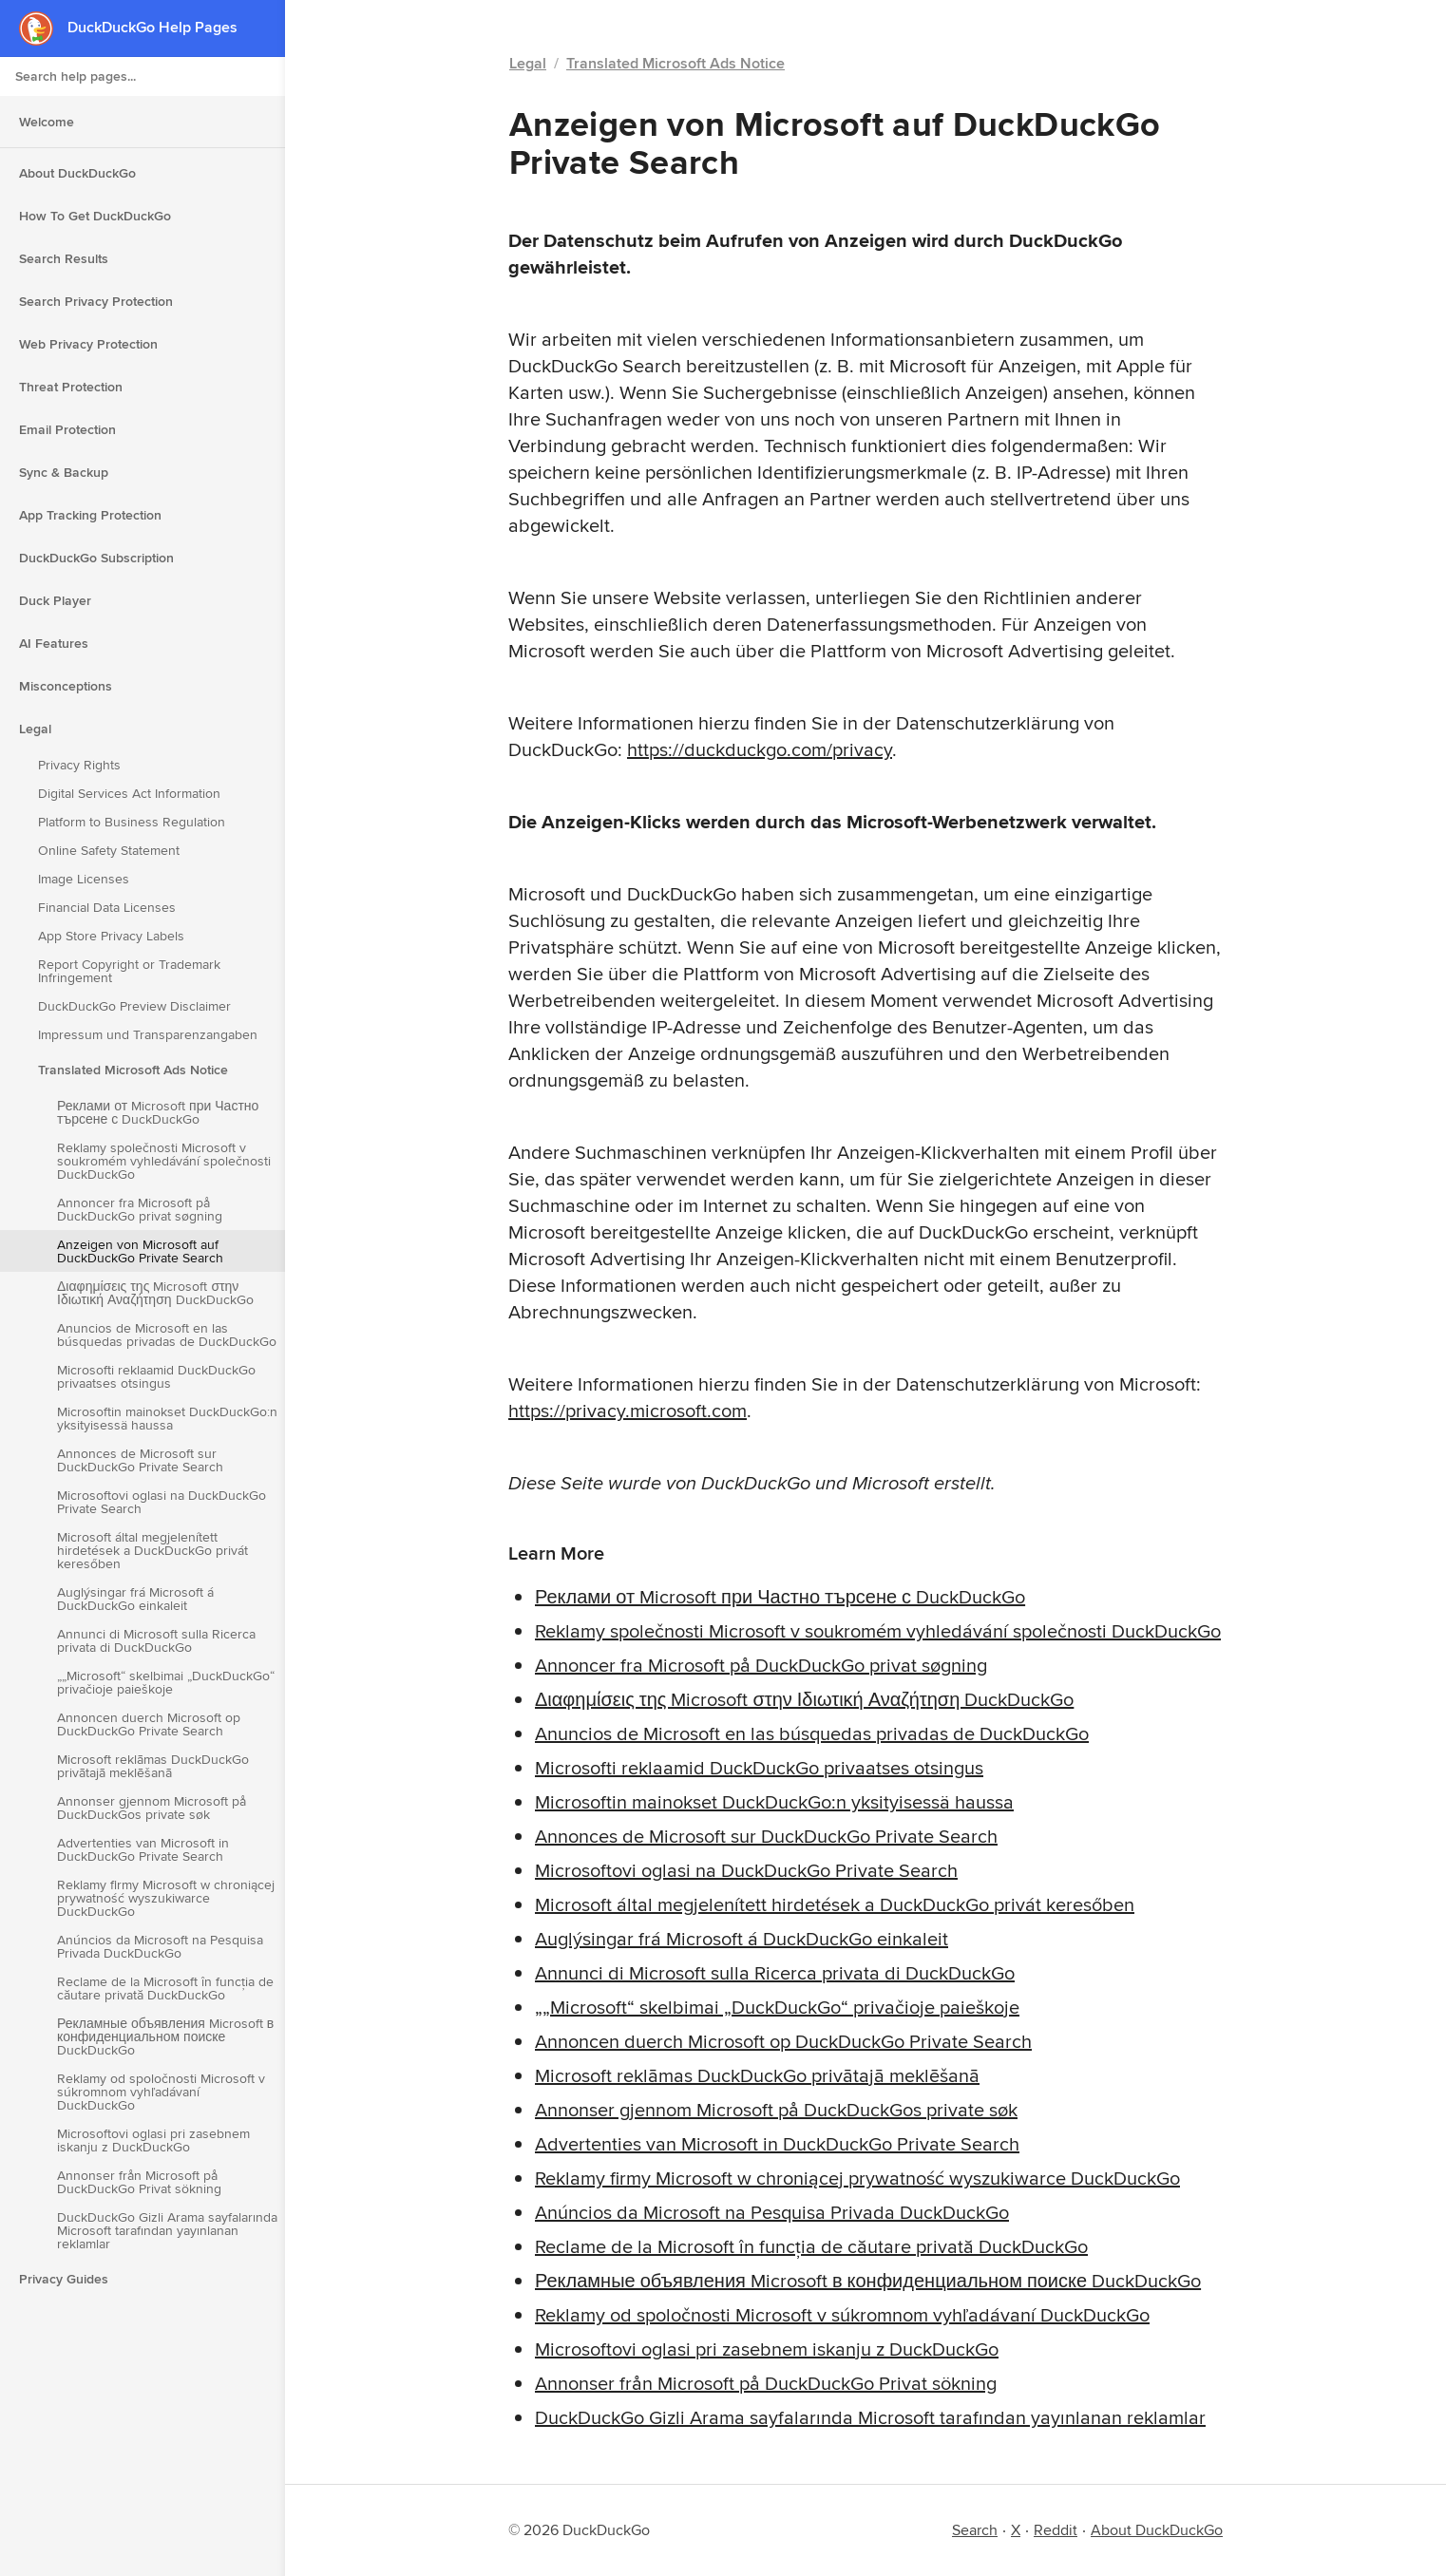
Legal (35, 728)
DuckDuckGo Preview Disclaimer (134, 1005)
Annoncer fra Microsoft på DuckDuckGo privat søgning (139, 1209)
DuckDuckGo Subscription (96, 557)
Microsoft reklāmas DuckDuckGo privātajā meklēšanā (153, 1766)
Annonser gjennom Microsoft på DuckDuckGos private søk (151, 1807)
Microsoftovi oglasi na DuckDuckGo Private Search (161, 1502)
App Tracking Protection (90, 514)
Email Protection (67, 429)
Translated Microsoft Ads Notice (133, 1069)
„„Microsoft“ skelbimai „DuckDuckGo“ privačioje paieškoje (166, 1682)
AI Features (53, 643)
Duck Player (55, 600)
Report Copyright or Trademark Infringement (129, 971)
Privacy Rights (79, 764)
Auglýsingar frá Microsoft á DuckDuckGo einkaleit (135, 1598)
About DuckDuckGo (77, 172)
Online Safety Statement (109, 850)
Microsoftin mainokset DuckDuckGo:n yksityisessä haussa (167, 1418)
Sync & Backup (63, 472)
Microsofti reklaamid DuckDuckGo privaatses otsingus (156, 1376)
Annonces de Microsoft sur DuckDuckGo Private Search (140, 1460)
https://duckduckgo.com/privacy (759, 749)
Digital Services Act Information (129, 793)
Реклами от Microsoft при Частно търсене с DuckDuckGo (157, 1112)
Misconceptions (65, 685)
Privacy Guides (63, 2278)
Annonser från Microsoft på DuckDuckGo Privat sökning (139, 2182)
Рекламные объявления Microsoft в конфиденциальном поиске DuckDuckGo (165, 2036)
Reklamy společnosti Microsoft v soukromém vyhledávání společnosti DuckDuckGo (164, 1161)
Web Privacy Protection (88, 343)
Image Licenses (83, 878)
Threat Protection (71, 386)
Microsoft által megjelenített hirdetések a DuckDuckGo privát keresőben (152, 1550)
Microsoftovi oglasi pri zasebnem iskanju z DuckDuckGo (153, 2140)
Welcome (46, 121)
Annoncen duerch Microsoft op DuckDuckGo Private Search (148, 1724)
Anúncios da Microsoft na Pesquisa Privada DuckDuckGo (160, 1946)
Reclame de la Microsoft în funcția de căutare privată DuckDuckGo (165, 1988)
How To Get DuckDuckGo (95, 215)
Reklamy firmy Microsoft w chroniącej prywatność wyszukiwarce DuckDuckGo (166, 1898)
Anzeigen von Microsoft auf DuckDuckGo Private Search (140, 1251)
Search (975, 2530)
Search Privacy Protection (96, 301)
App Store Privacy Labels (111, 935)
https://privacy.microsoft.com (627, 1410)
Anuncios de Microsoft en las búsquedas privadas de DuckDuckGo (166, 1334)
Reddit (1055, 2530)
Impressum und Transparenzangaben (147, 1034)
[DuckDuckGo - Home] (43, 28)
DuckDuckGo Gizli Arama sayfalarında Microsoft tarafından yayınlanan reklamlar (167, 2230)
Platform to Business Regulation (131, 821)
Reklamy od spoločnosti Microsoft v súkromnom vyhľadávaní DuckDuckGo (161, 2091)
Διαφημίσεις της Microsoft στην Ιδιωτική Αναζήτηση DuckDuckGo (155, 1293)
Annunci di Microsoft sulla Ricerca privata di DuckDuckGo (156, 1640)
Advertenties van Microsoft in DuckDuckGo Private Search (143, 1849)
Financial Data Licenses (107, 907)
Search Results (63, 258)
